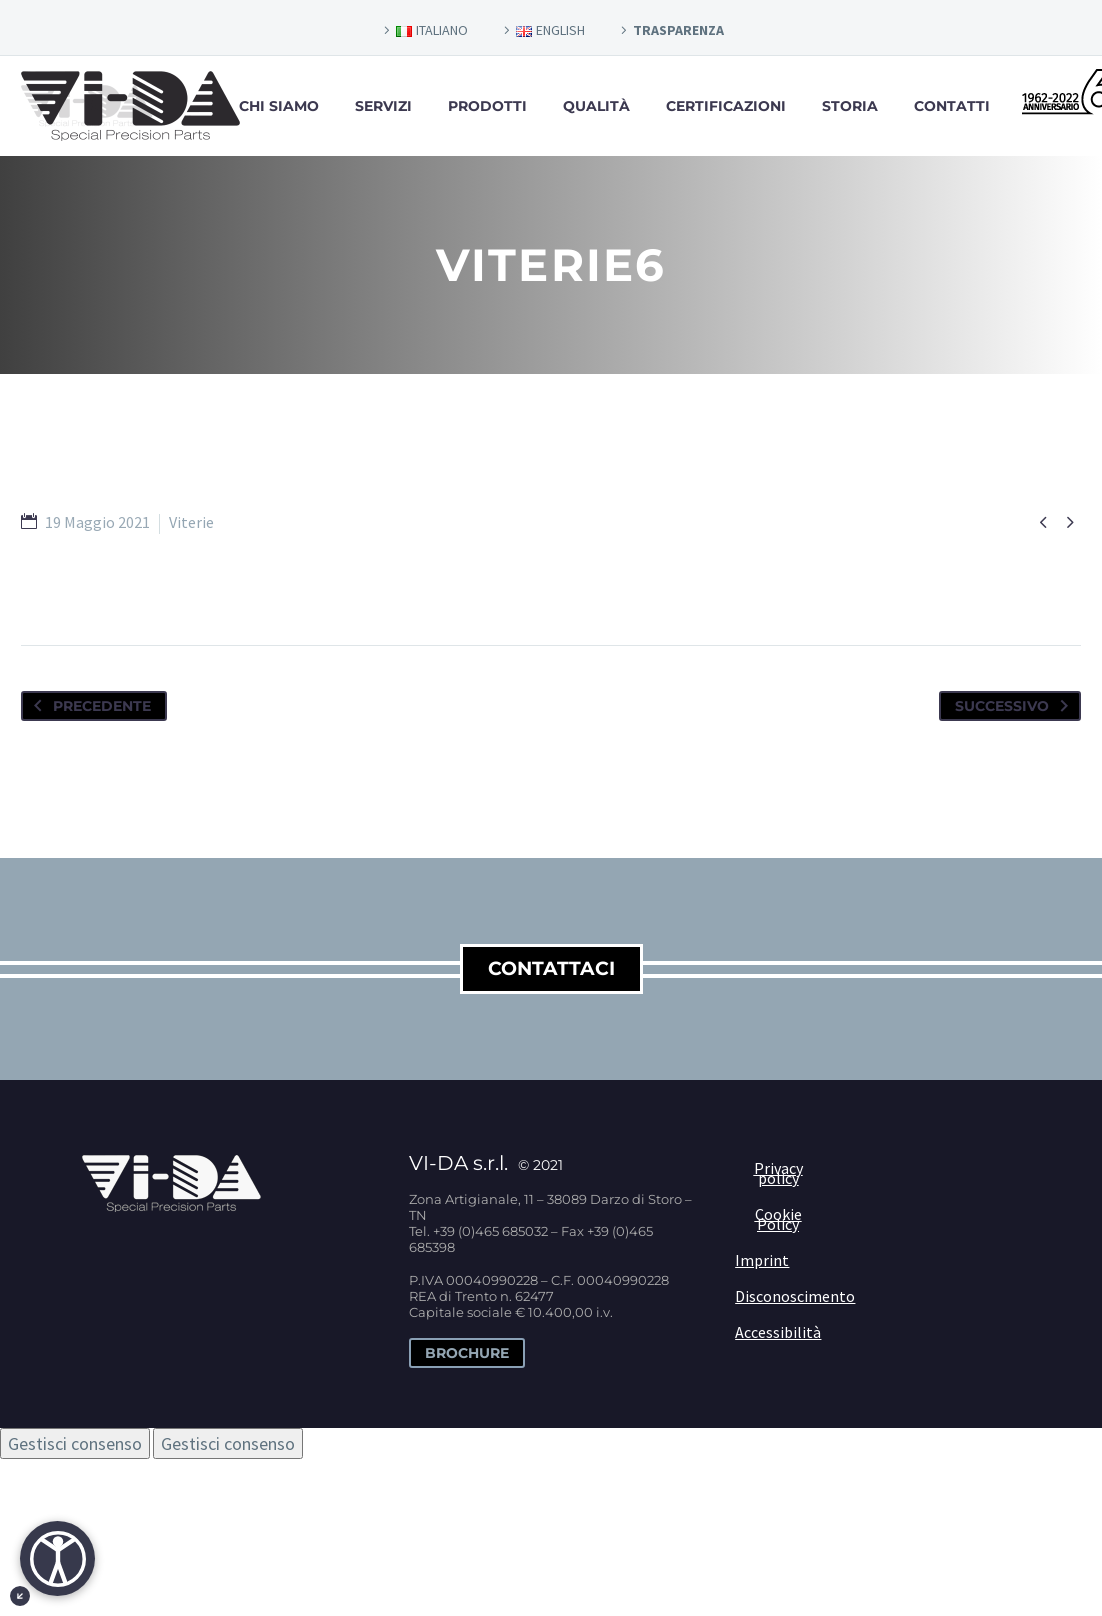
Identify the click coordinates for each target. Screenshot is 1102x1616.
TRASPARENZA (678, 30)
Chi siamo (279, 106)
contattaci (551, 968)
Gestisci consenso (75, 1443)
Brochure (467, 1353)
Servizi (383, 106)
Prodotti (487, 106)
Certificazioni (726, 106)
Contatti (952, 106)
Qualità (596, 106)
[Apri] (57, 1558)
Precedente (88, 706)
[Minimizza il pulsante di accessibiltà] (20, 1596)
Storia (850, 106)
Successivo (1015, 706)
